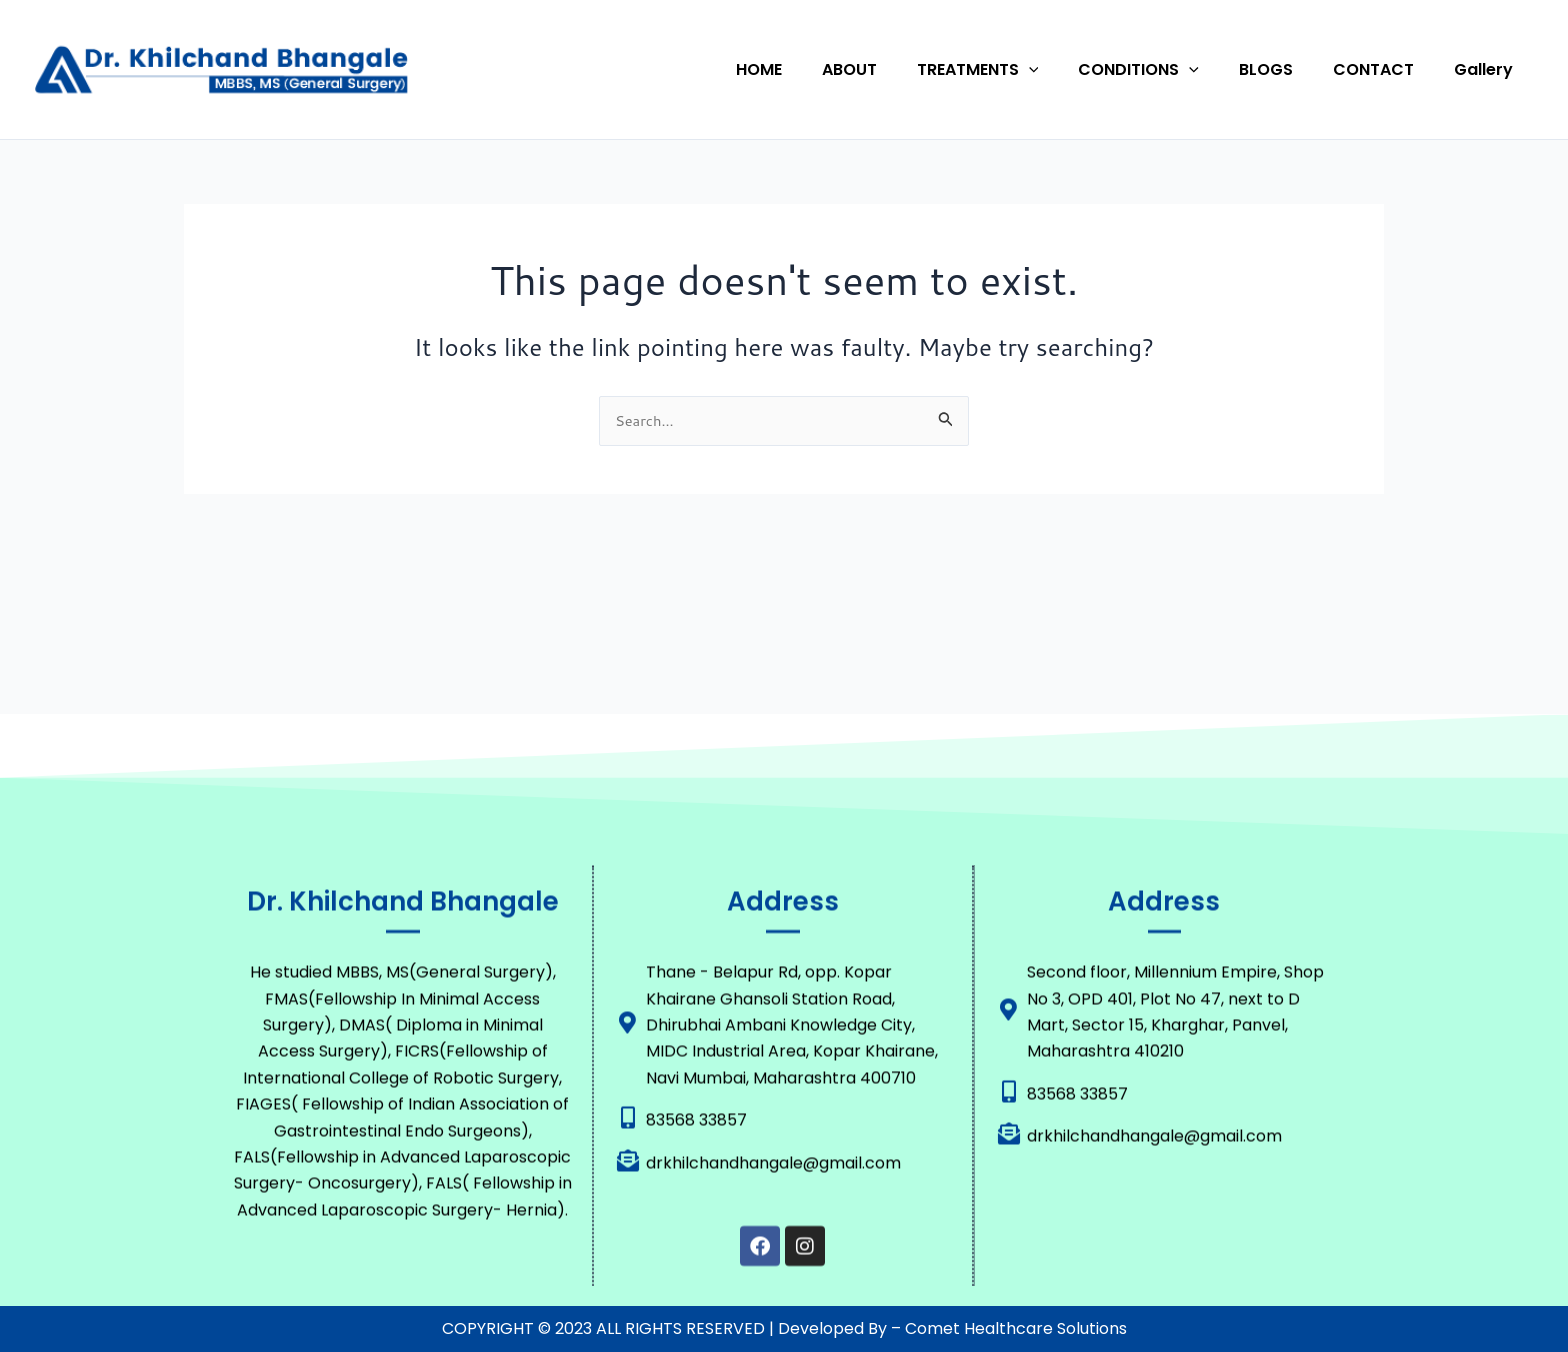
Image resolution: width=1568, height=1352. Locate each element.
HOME (811, 69)
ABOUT (893, 69)
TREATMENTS (1014, 70)
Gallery (1487, 69)
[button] (1065, 70)
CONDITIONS (1166, 70)
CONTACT (1385, 69)
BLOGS (1286, 69)
